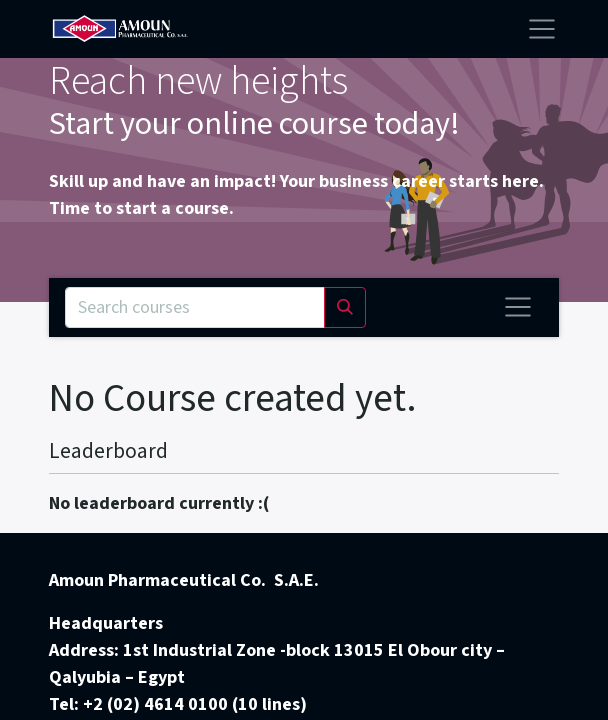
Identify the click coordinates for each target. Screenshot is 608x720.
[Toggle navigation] (518, 307)
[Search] (345, 307)
